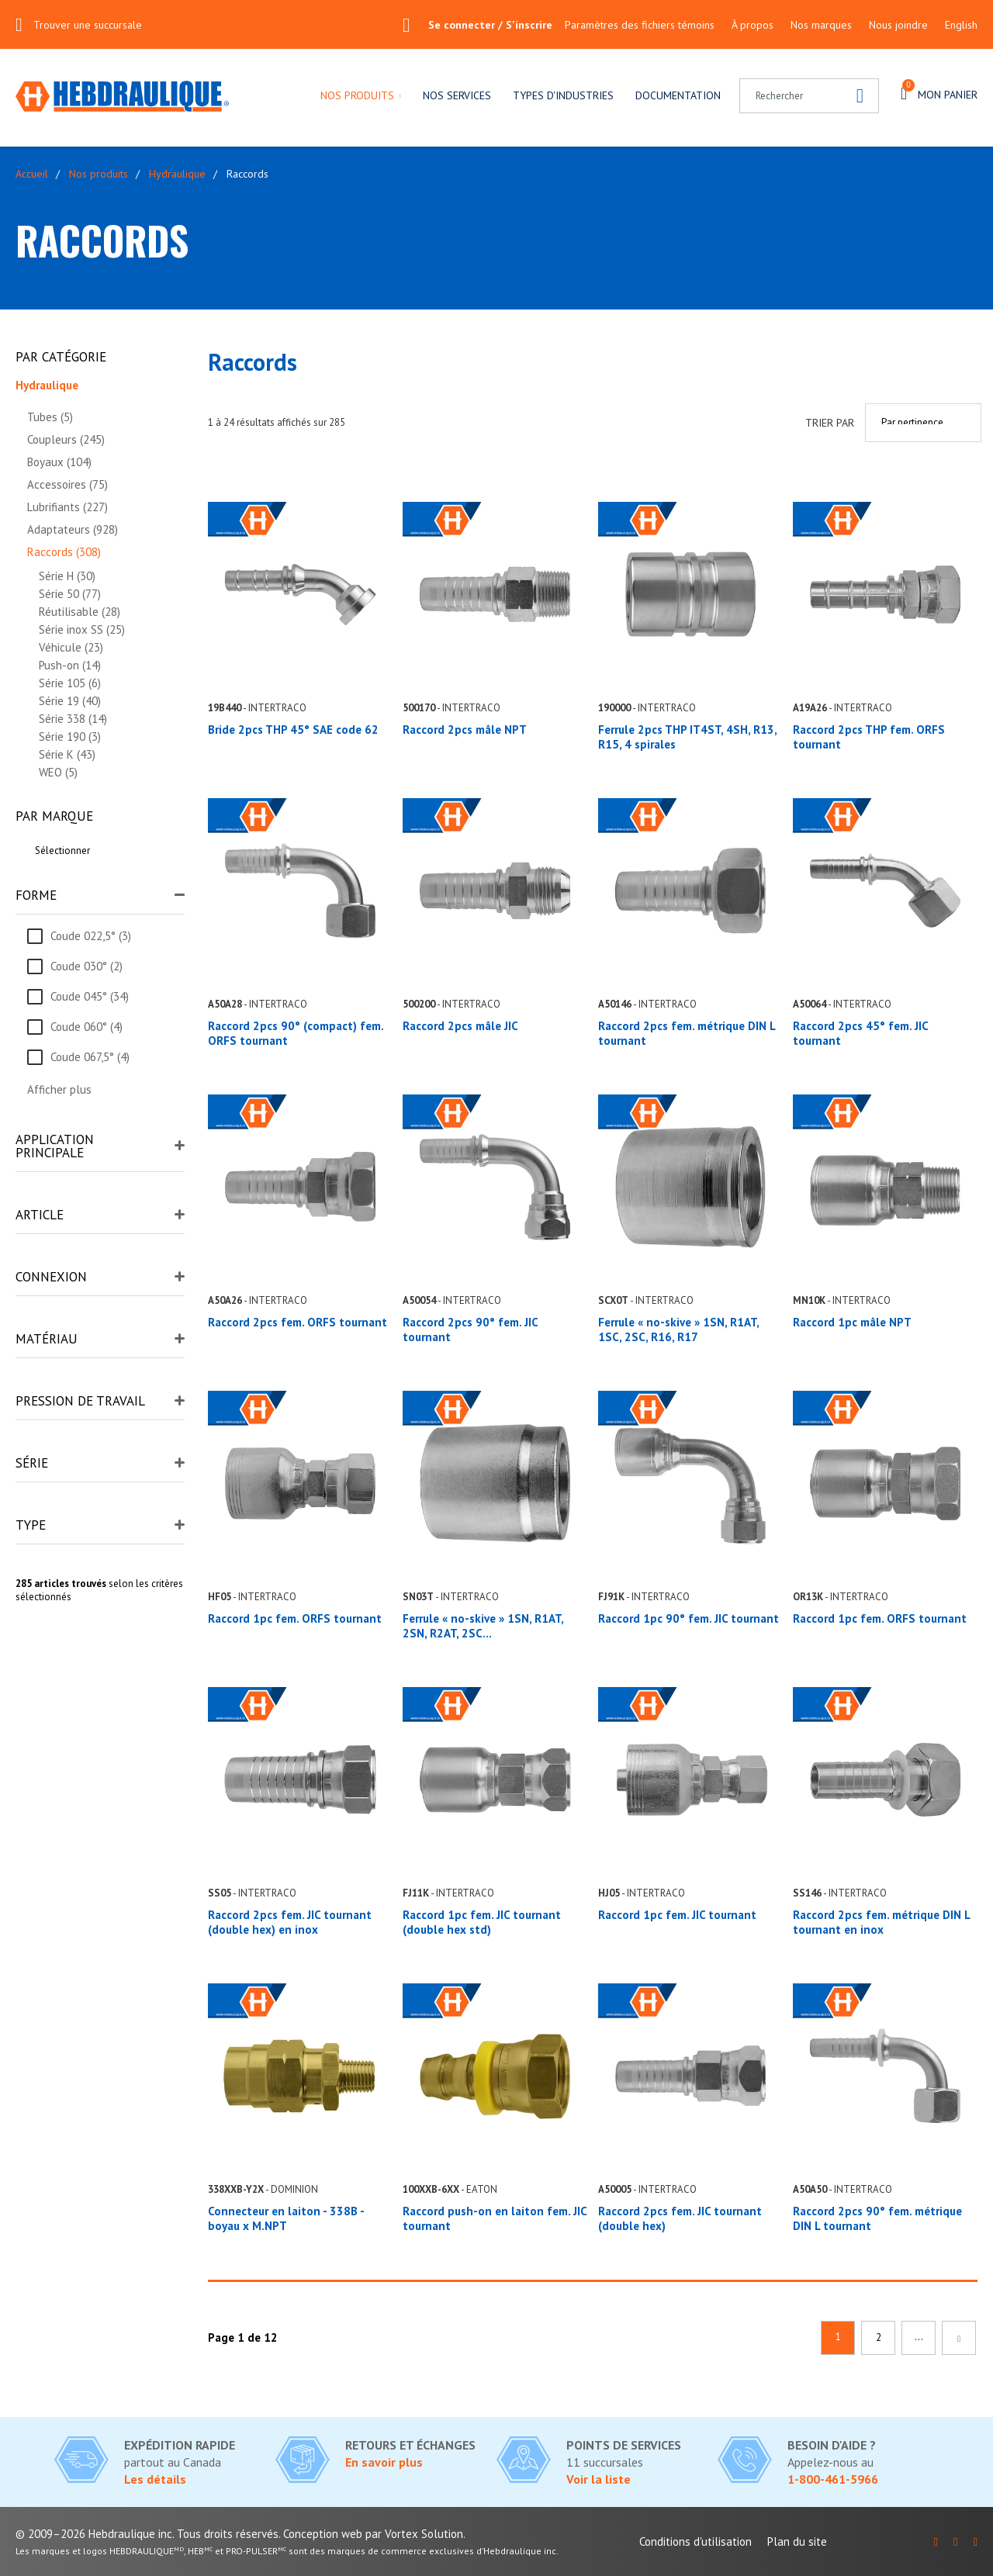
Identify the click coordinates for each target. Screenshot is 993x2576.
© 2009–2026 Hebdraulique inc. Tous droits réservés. (148, 2533)
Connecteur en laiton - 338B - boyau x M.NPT (286, 2218)
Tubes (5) (50, 417)
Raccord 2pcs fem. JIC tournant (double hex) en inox (290, 1922)
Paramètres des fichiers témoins (639, 25)
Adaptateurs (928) (72, 529)
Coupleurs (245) (66, 439)
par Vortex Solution (414, 2533)
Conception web (322, 2533)
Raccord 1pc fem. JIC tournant (677, 1914)
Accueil (32, 174)
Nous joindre (898, 25)
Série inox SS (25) (82, 629)
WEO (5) (58, 772)
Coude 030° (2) (86, 966)
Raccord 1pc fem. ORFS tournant (295, 1618)
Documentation (678, 95)
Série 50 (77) (70, 593)
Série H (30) (67, 576)
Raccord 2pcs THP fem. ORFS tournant (869, 737)
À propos (752, 25)
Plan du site (797, 2541)
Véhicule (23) (71, 647)
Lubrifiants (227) (67, 507)
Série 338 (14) (73, 718)
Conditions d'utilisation (695, 2541)
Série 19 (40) (70, 700)
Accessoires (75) (67, 484)
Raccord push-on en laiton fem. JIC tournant (494, 2218)
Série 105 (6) (70, 683)
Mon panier (939, 92)
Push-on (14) (70, 665)
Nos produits (357, 95)
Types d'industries (563, 95)
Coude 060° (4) (86, 1026)
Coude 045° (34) (89, 996)
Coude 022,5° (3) (90, 935)
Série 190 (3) (70, 736)
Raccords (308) (64, 552)
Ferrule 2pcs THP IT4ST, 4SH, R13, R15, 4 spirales (687, 737)
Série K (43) (67, 754)
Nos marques (821, 25)
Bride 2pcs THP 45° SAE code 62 (293, 729)
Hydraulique (177, 174)
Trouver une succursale (87, 24)
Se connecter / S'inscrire (477, 25)
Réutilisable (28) (79, 611)
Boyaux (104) (59, 462)
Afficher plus (59, 1089)
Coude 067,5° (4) (90, 1056)
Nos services (457, 95)
